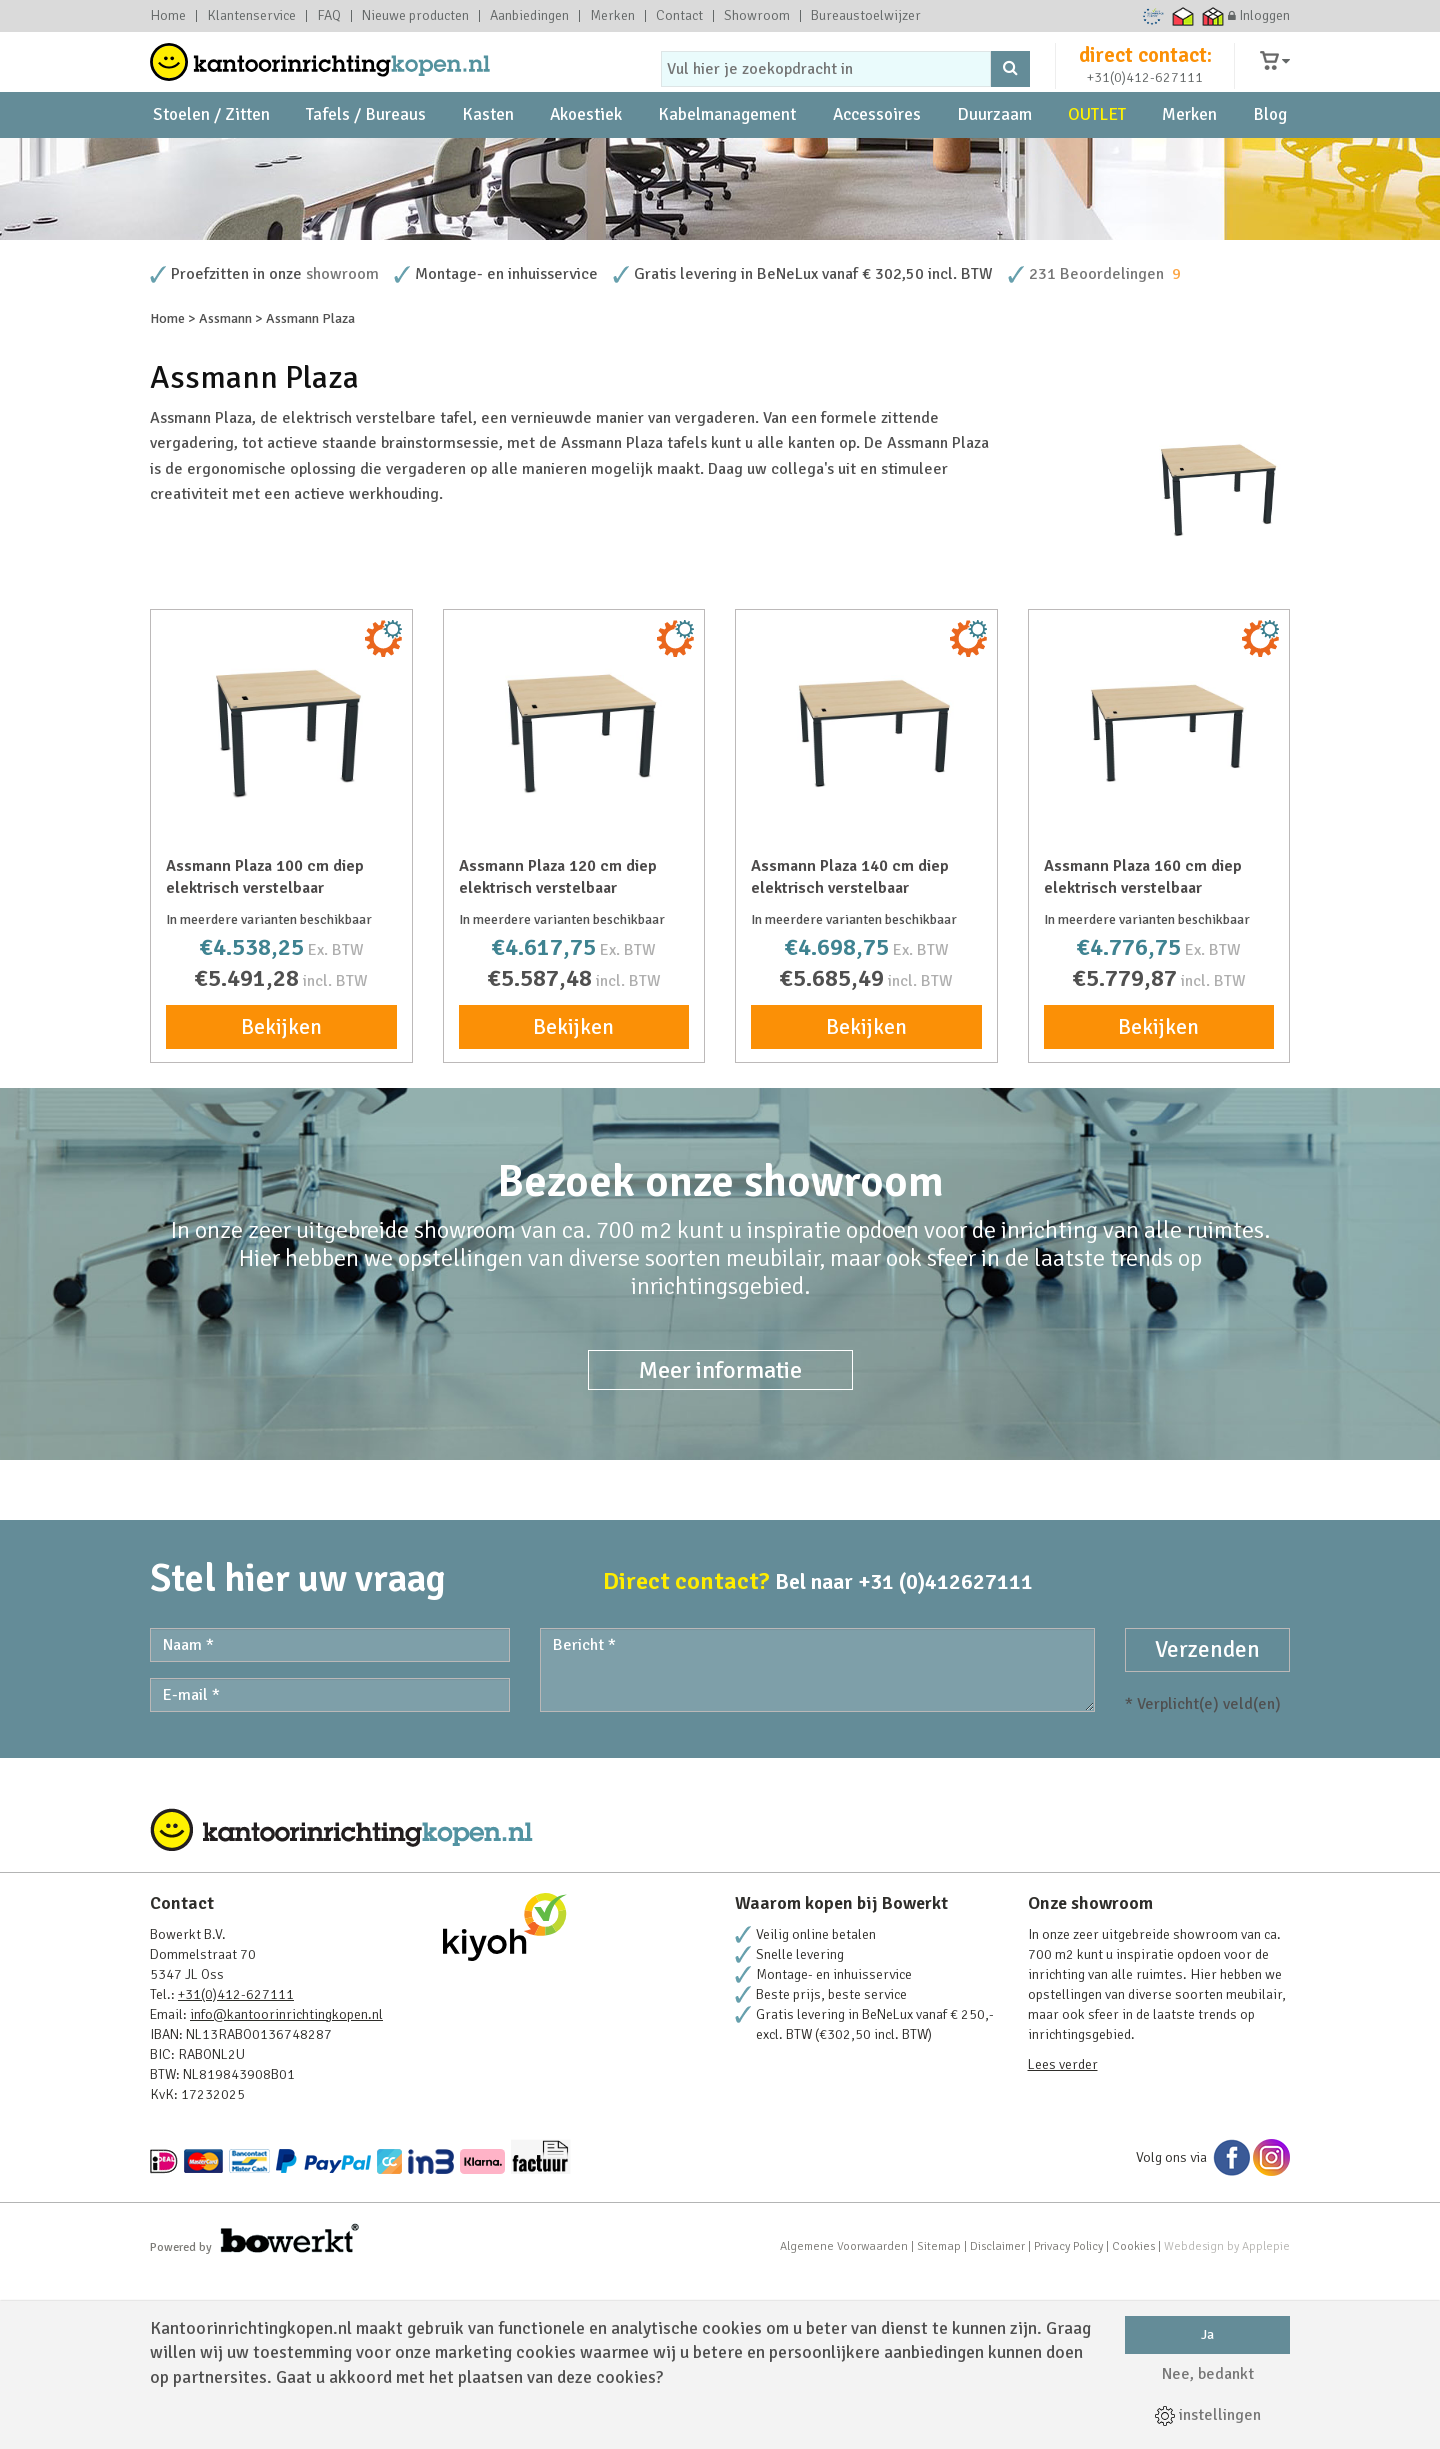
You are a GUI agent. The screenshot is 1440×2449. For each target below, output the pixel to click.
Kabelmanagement (727, 160)
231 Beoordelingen (1096, 446)
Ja (1207, 2334)
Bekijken (281, 1199)
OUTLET (1097, 160)
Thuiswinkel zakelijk (1213, 16)
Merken (612, 16)
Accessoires (877, 160)
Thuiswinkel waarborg (1183, 16)
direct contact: (1145, 74)
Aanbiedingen (529, 16)
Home (168, 16)
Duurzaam (994, 160)
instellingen (1208, 2415)
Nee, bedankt (1208, 2374)
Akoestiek (586, 160)
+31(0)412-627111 (1145, 96)
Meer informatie (720, 1542)
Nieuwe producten (415, 16)
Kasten (488, 160)
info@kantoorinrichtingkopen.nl (286, 2186)
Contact (679, 16)
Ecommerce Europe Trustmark (1153, 16)
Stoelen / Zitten (211, 160)
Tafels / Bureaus (366, 160)
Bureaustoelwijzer (866, 16)
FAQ (329, 16)
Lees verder (1063, 2236)
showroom (342, 446)
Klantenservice (251, 16)
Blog (1270, 160)
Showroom (757, 16)
